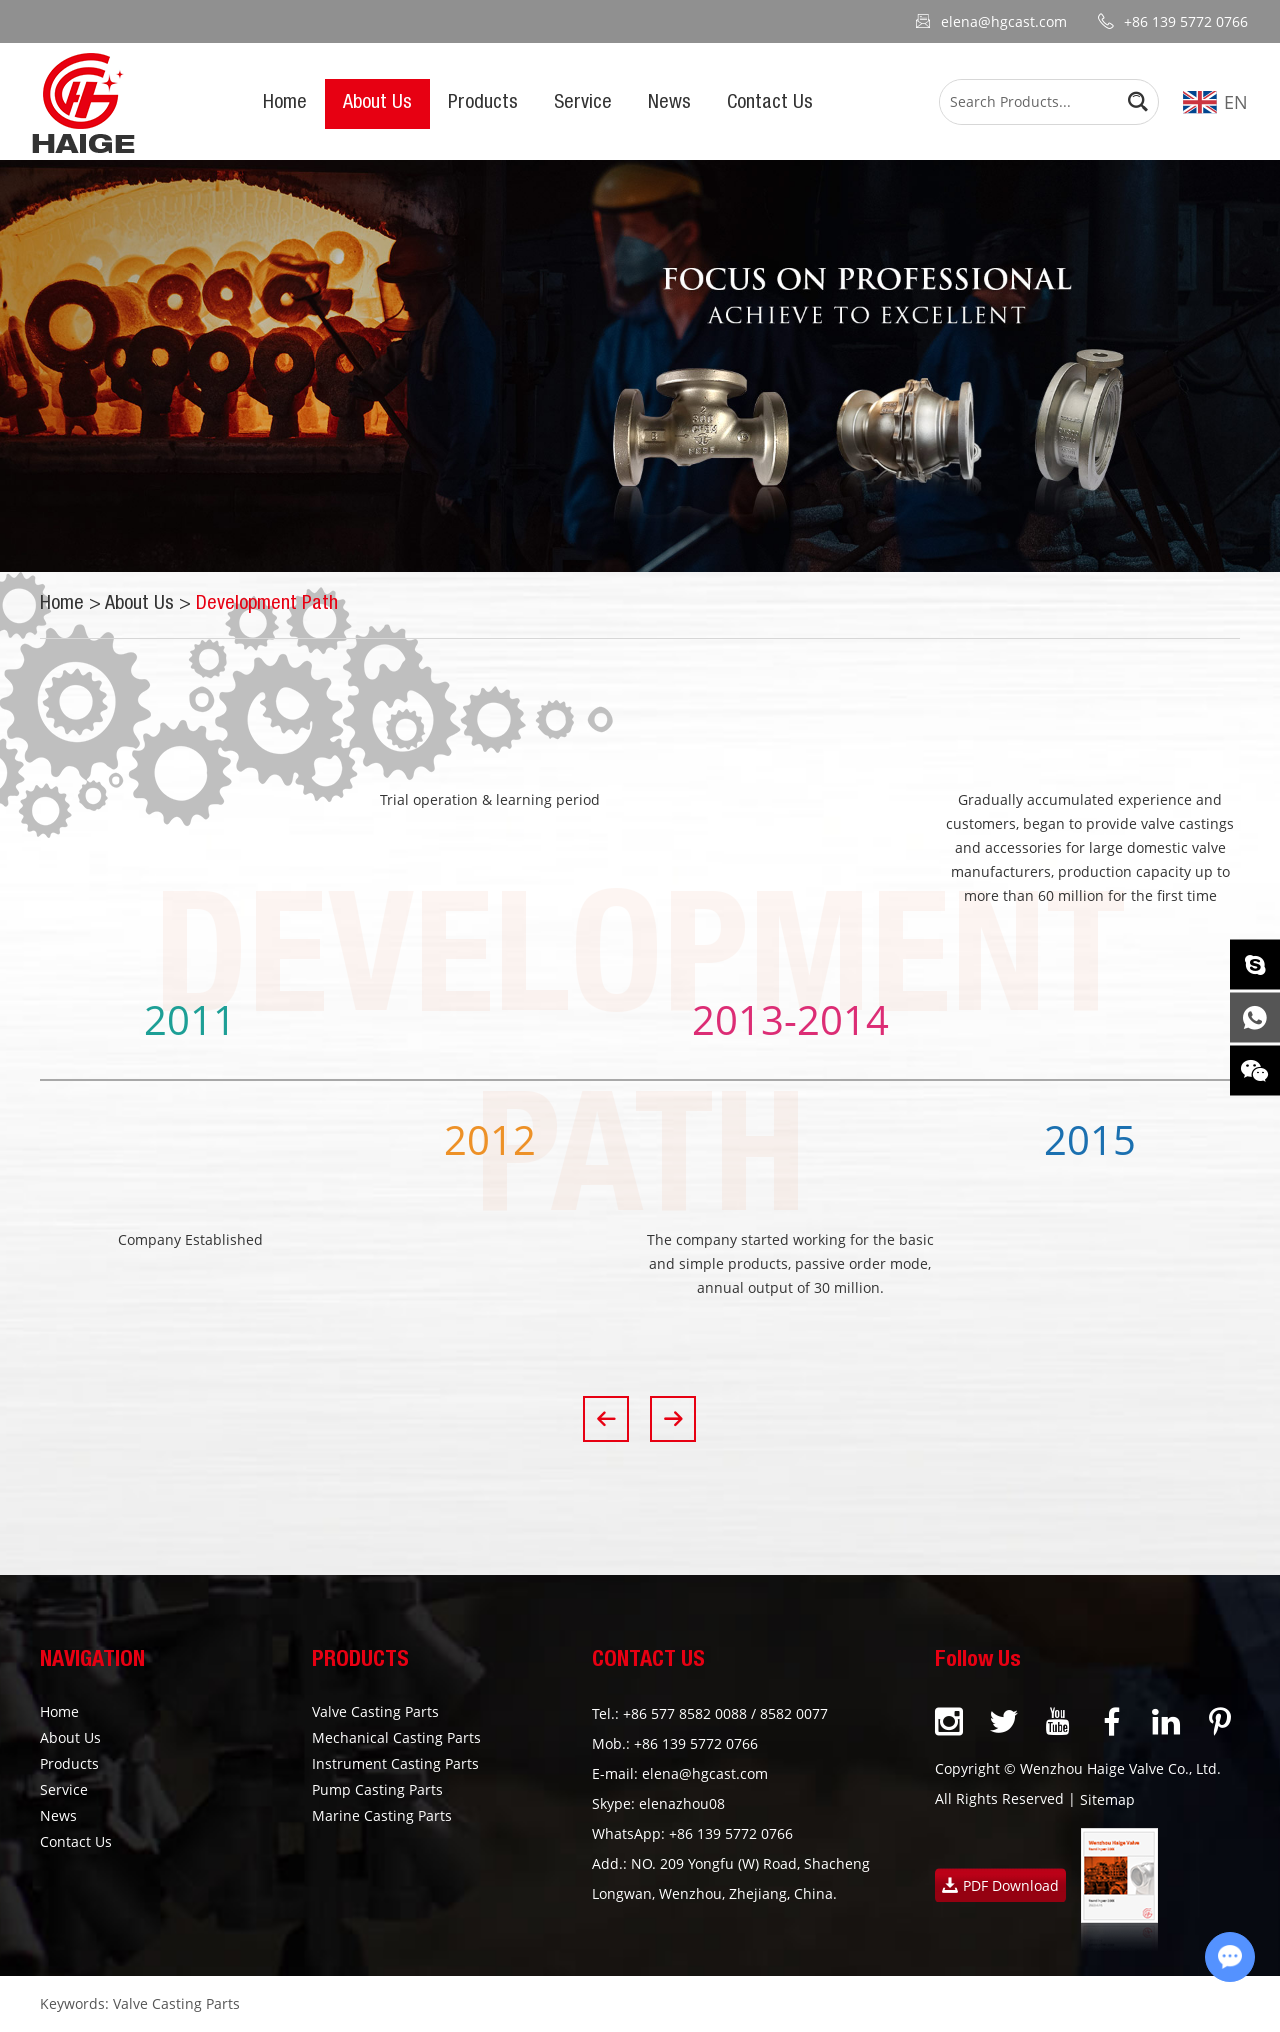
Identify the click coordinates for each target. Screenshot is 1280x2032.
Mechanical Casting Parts (396, 1737)
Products (483, 104)
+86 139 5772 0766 (731, 1833)
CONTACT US (648, 1661)
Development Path (267, 605)
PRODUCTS (360, 1661)
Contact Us (770, 104)
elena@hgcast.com (1004, 21)
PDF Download (1000, 1885)
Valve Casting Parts (375, 1711)
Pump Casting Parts (377, 1789)
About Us (377, 104)
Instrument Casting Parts (395, 1763)
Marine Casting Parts (382, 1815)
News (669, 104)
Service (583, 104)
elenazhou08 (682, 1803)
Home (285, 104)
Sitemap (1107, 1799)
